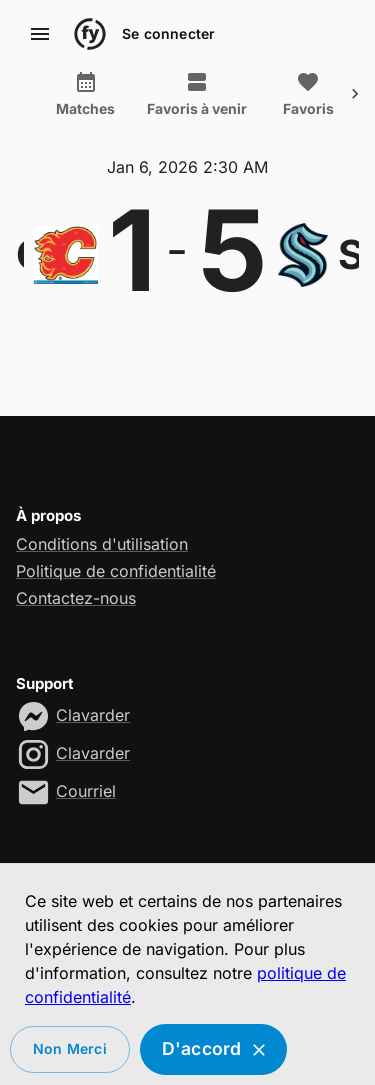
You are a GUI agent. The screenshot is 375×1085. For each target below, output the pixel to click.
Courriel (86, 791)
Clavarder (93, 715)
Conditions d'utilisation (102, 544)
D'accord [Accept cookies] (214, 1049)
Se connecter (168, 34)
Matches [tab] (85, 94)
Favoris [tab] (308, 94)
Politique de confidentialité (116, 571)
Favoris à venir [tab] (197, 94)
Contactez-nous (76, 598)
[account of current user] (40, 34)
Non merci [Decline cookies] (70, 1049)
